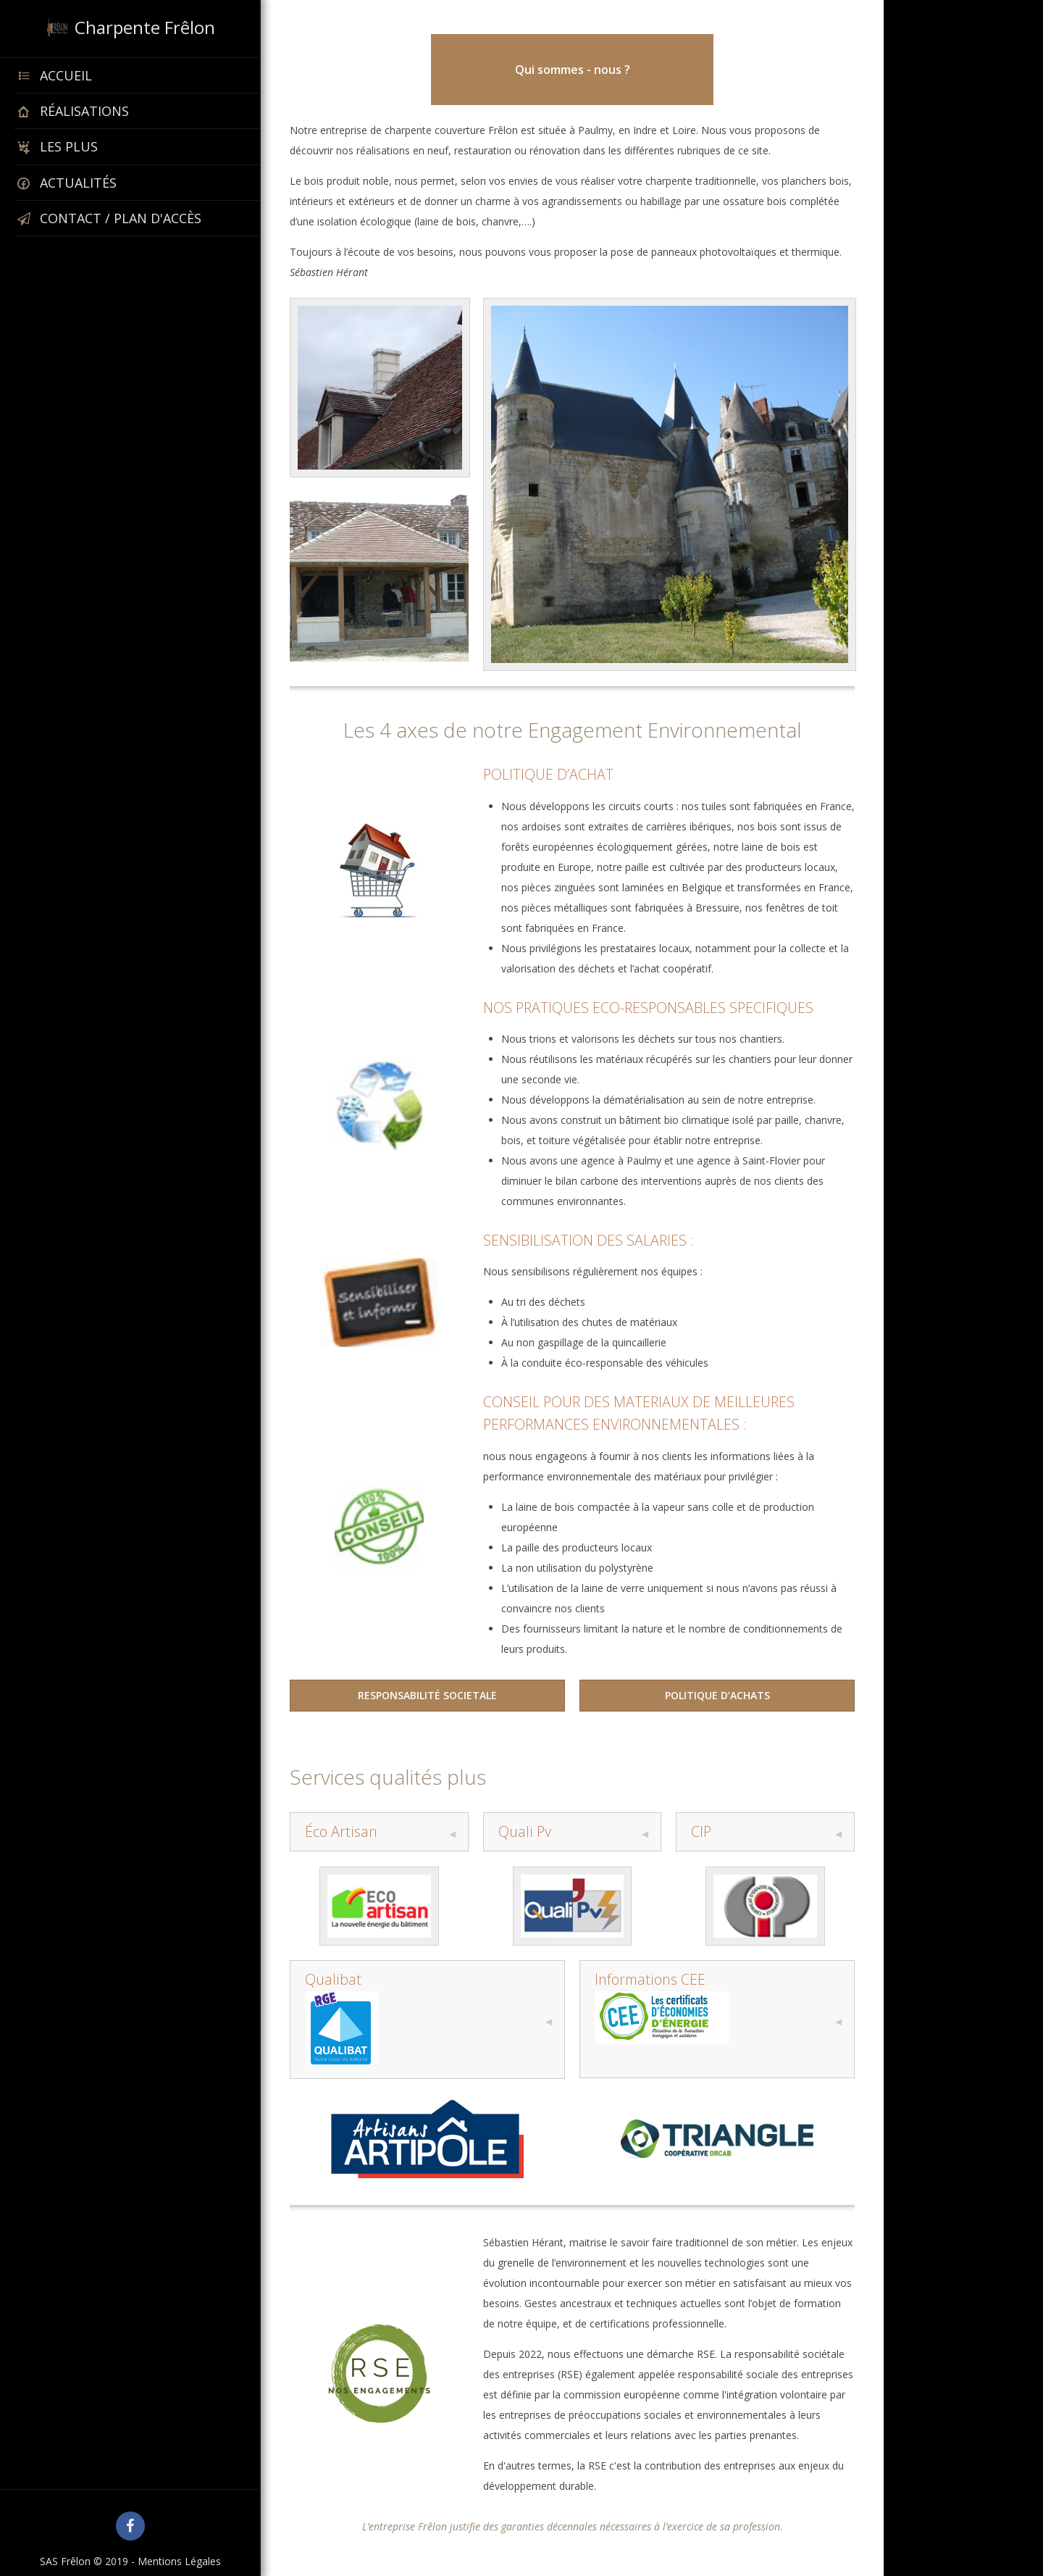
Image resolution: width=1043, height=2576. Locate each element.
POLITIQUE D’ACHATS (717, 1695)
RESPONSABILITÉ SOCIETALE (427, 1695)
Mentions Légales (179, 2561)
